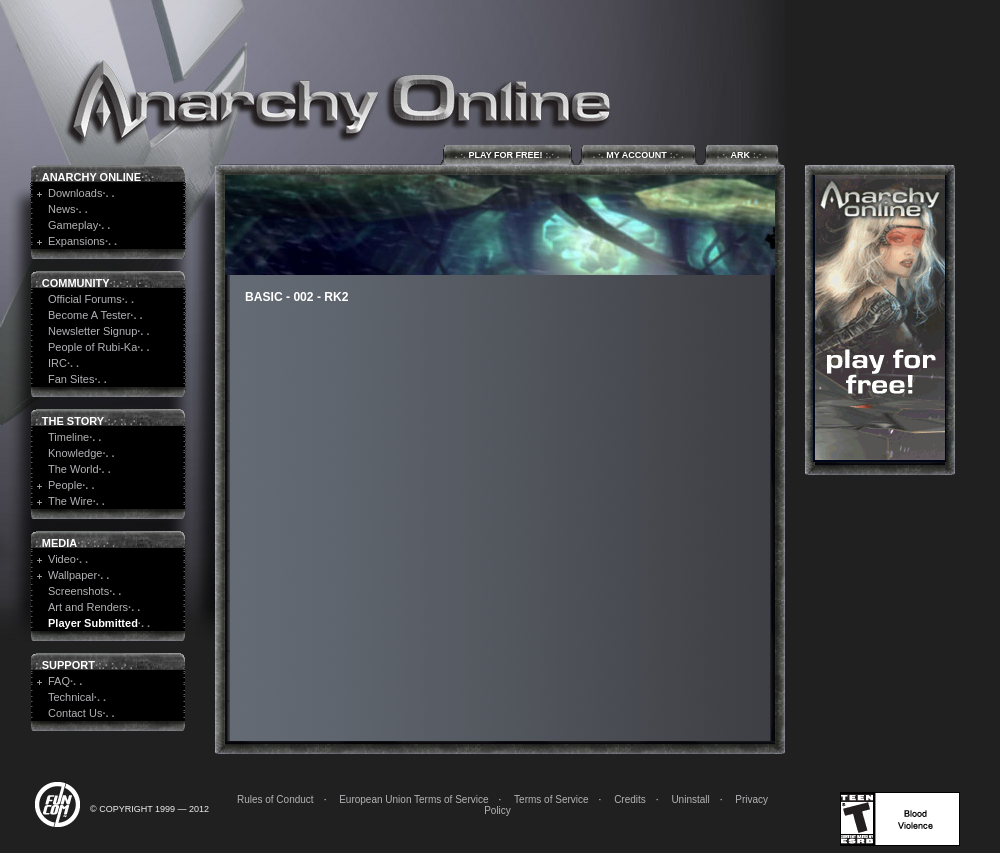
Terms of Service (551, 799)
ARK (742, 154)
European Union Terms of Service (413, 799)
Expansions (76, 241)
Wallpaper (72, 575)
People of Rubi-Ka (92, 347)
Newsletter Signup (92, 331)
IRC (57, 363)
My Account (638, 154)
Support (68, 665)
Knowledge (75, 453)
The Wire (70, 501)
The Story (73, 421)
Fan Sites (71, 379)
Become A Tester (89, 315)
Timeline (68, 437)
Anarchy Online (91, 177)
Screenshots (78, 591)
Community (76, 283)
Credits (630, 799)
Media (59, 543)
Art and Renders (88, 607)
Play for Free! (507, 154)
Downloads (75, 193)
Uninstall (690, 799)
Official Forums (85, 299)
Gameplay (73, 225)
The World (73, 469)
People (65, 485)
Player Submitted (93, 623)
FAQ (59, 681)
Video (62, 559)
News (62, 209)
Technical (71, 697)
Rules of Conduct (275, 799)
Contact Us (75, 713)
